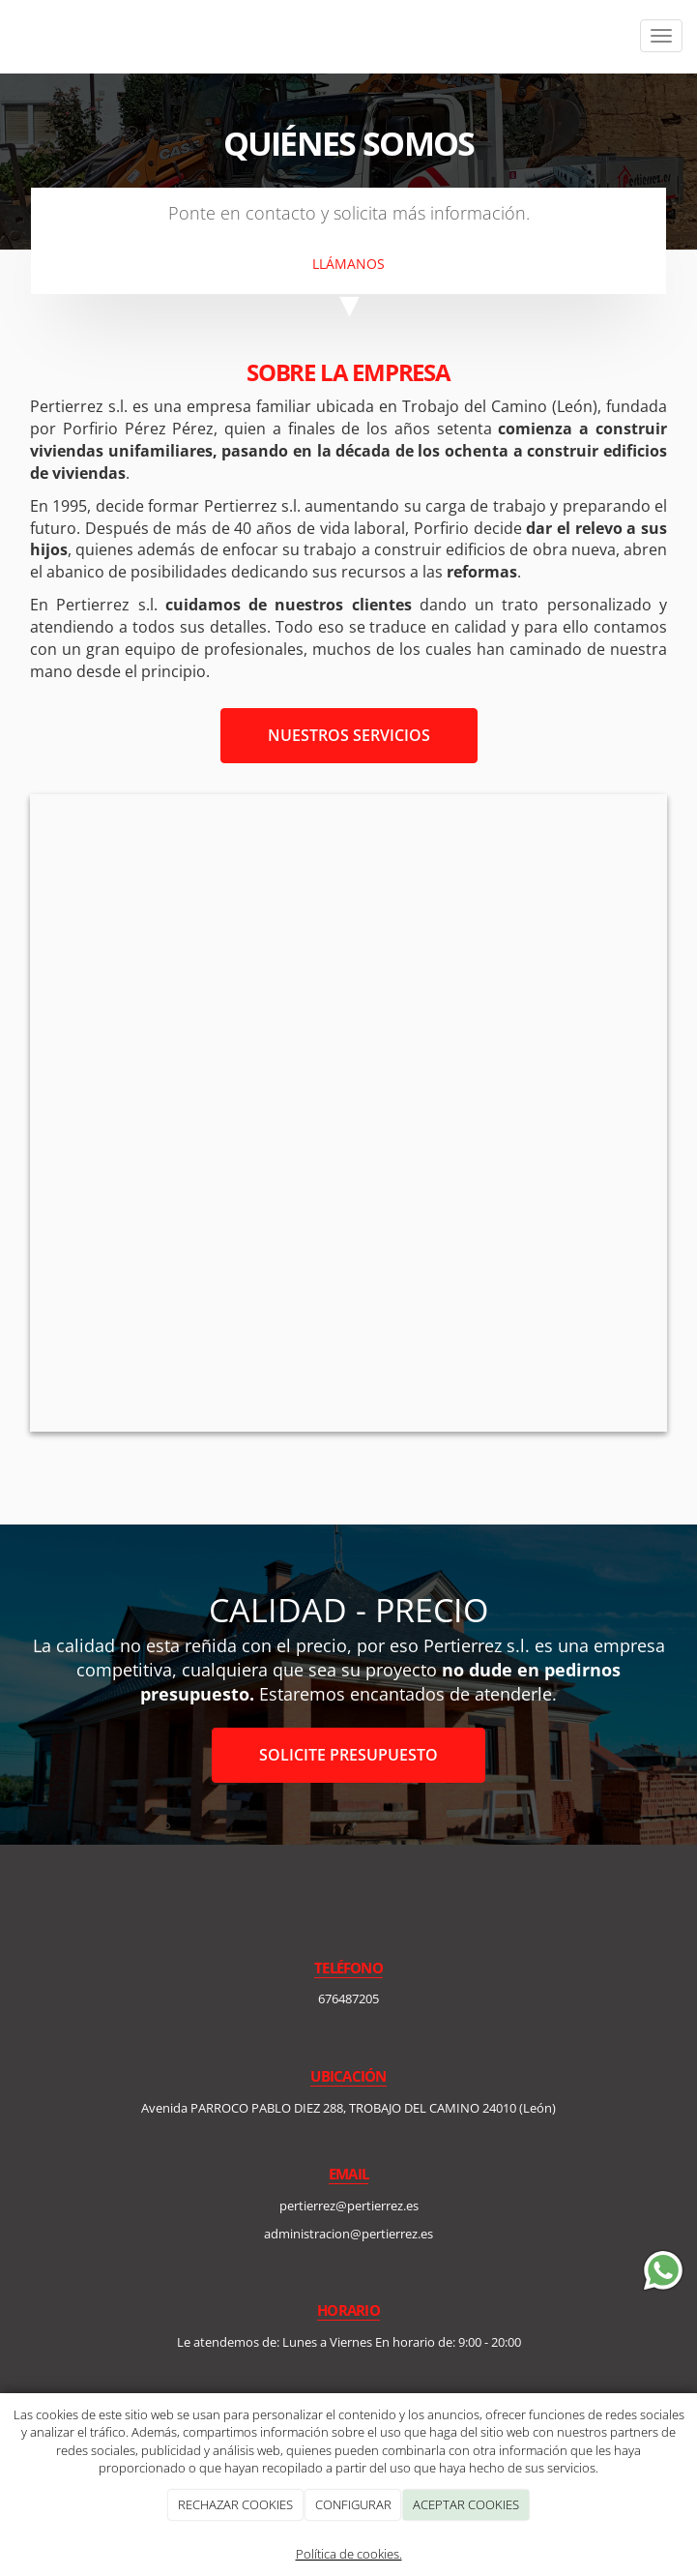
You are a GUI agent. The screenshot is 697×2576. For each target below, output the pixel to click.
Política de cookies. (349, 2553)
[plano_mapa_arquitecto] (348, 1113)
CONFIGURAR (353, 2504)
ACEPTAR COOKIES (466, 2504)
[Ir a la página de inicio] (9, 36)
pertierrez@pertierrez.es (349, 2205)
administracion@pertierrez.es (348, 2233)
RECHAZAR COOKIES (235, 2504)
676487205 (348, 1998)
